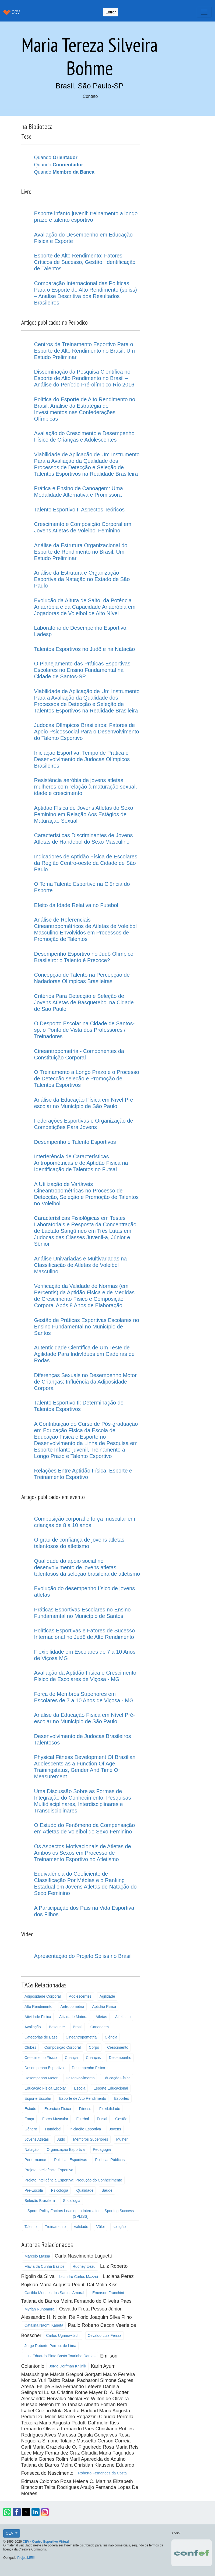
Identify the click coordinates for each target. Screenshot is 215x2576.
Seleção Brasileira (39, 2200)
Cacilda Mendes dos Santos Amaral (54, 2293)
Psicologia (59, 2190)
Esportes (121, 2098)
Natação (31, 2149)
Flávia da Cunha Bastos (44, 2266)
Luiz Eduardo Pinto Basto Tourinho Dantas (60, 2356)
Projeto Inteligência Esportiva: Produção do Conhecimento (73, 2180)
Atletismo (123, 2017)
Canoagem (99, 2027)
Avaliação (32, 2027)
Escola (79, 2088)
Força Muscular (55, 2119)
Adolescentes (80, 1996)
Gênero (30, 2129)
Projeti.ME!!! (26, 2558)
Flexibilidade (109, 2108)
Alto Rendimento (38, 2006)
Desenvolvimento (80, 2078)
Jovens (115, 2129)
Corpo (94, 2047)
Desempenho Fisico (88, 2068)
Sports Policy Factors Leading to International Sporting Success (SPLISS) (80, 2214)
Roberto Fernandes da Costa (102, 2473)
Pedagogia (102, 2149)
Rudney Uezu (84, 2266)
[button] (7, 2512)
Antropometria (72, 2006)
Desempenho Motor (41, 2078)
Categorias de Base (41, 2037)
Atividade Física (37, 2017)
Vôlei (100, 2226)
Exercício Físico (57, 2108)
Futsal (102, 2119)
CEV (10, 2533)
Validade (81, 2226)
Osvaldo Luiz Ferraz (104, 2335)
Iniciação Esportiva (85, 2129)
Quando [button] (55, 157)
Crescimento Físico (40, 2057)
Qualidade (84, 2190)
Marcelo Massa (37, 2256)
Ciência (111, 2037)
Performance (35, 2160)
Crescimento (117, 2047)
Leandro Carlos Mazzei (78, 2276)
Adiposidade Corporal (42, 1996)
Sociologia (71, 2200)
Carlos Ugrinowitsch (62, 2335)
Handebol (53, 2129)
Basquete (57, 2027)
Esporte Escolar (37, 2098)
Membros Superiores (90, 2139)
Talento (30, 2226)
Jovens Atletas (36, 2139)
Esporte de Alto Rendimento (82, 2098)
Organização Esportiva (66, 2149)
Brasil (77, 2027)
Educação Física (117, 2078)
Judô (61, 2139)
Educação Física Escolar (45, 2088)
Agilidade (107, 1996)
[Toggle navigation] (204, 12)
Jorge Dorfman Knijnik (67, 2366)
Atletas (101, 2017)
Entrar (110, 12)
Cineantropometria (81, 2037)
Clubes (30, 2047)
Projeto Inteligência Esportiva (48, 2170)
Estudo (30, 2108)
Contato (90, 96)
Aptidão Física (104, 2006)
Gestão (121, 2119)
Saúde (106, 2190)
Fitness (85, 2108)
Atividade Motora (73, 2017)
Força (29, 2119)
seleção (119, 2226)
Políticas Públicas (110, 2160)
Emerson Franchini (108, 2293)
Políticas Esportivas (70, 2160)
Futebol (82, 2119)
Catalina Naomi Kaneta (43, 2325)
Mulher (122, 2139)
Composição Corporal (62, 2047)
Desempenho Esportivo (44, 2068)
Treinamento (55, 2226)
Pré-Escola (33, 2190)
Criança (71, 2057)
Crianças (93, 2057)
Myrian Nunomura (39, 2309)
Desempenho (120, 2057)
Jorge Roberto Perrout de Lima (50, 2346)
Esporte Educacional (110, 2088)
